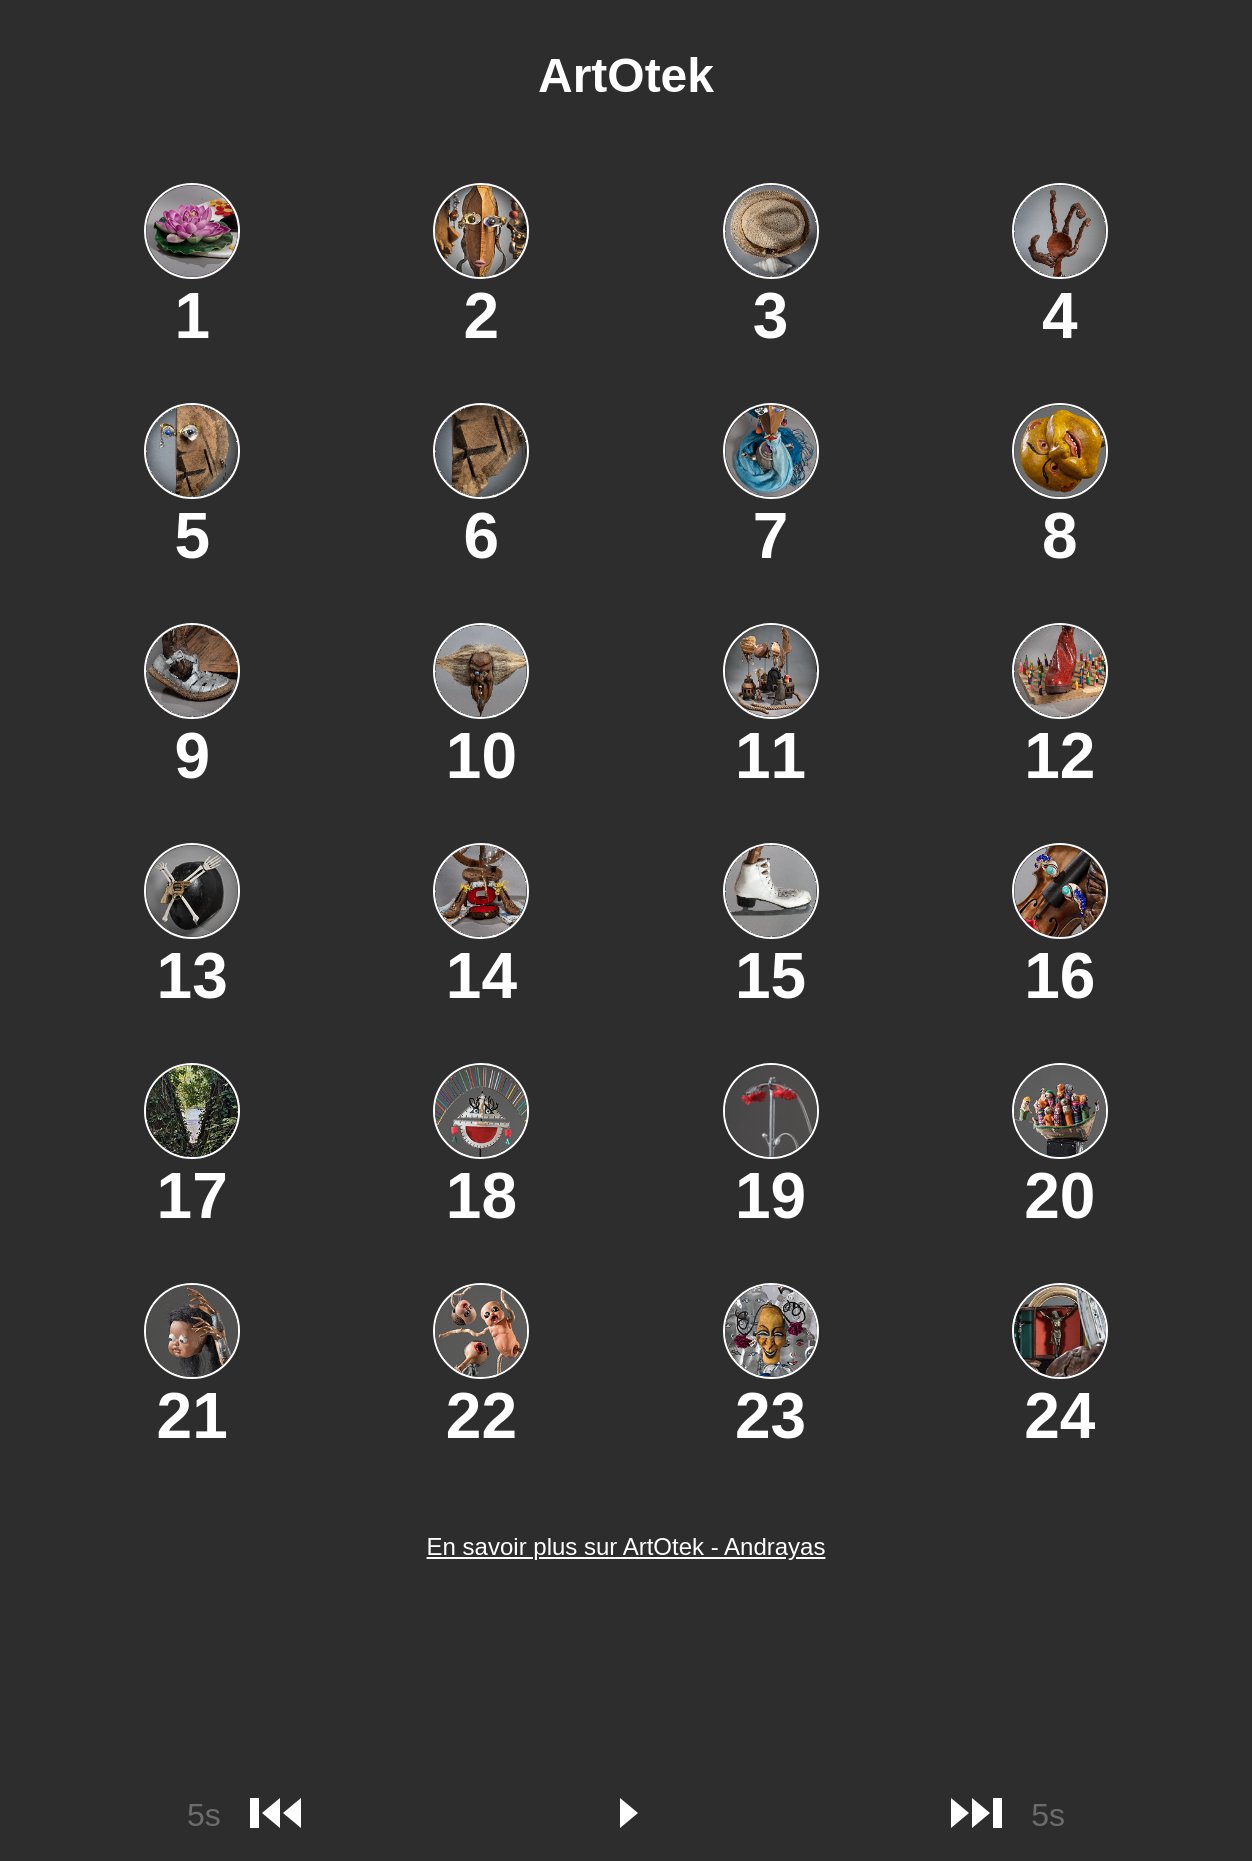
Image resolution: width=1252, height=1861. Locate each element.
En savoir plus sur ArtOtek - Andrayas (626, 1546)
